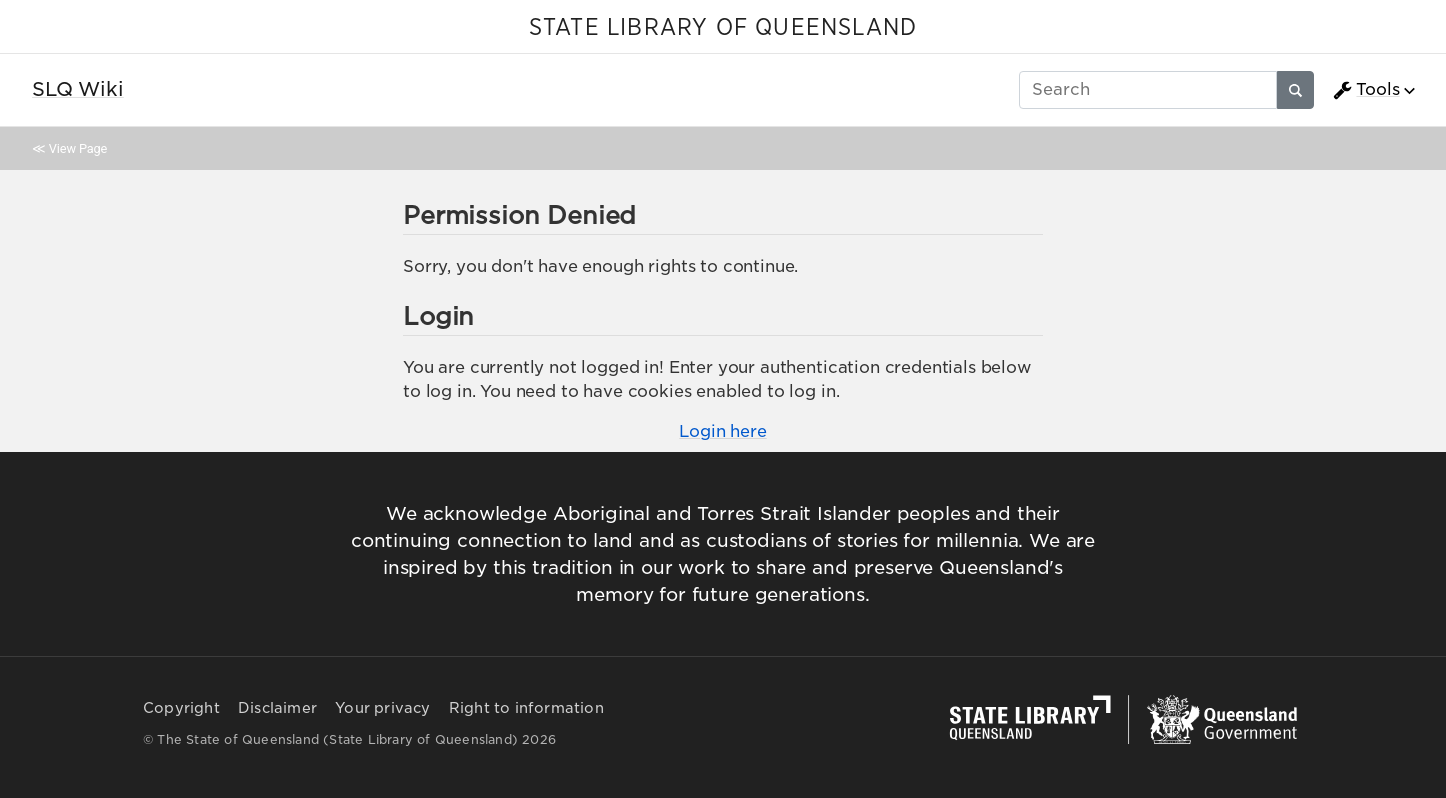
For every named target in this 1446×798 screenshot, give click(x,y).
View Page (78, 148)
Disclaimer (277, 708)
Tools (1366, 90)
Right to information (526, 708)
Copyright (181, 708)
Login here (722, 431)
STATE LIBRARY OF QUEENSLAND (723, 28)
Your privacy (382, 708)
